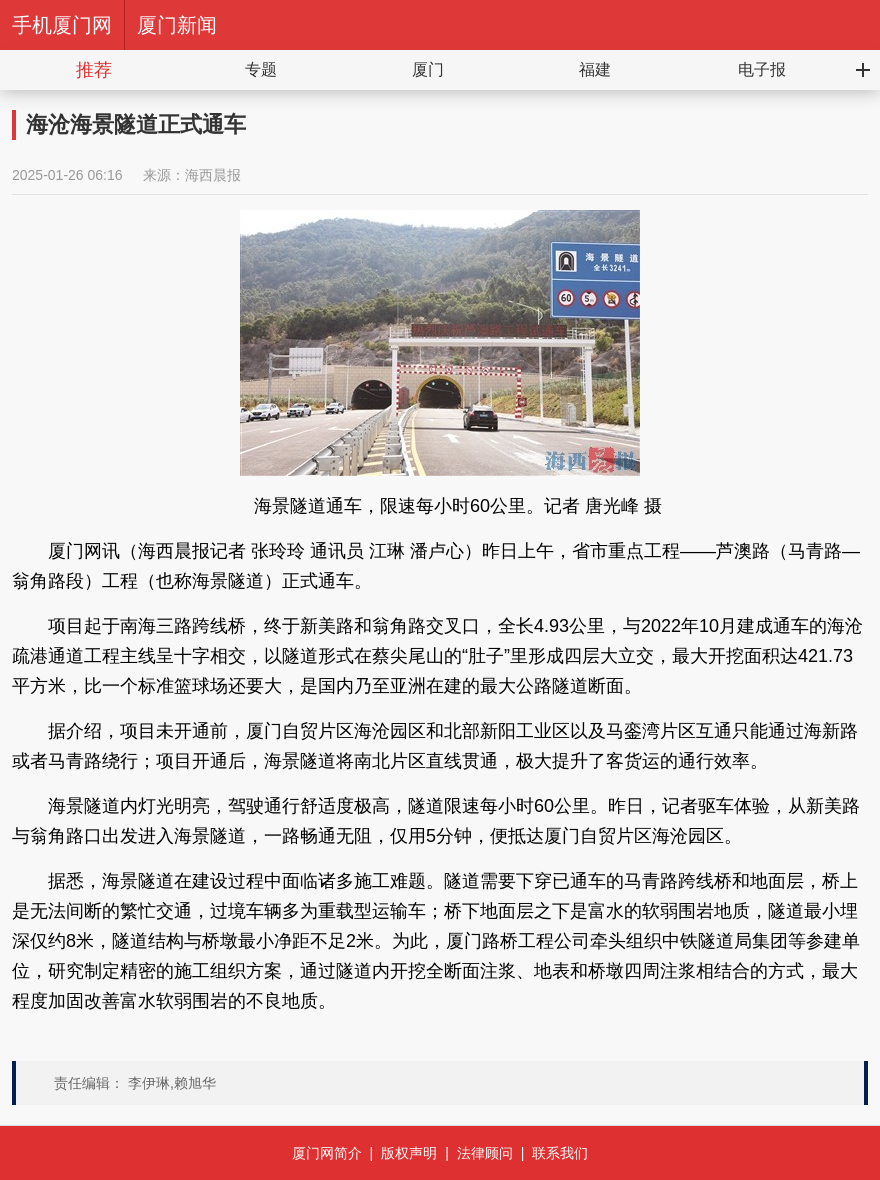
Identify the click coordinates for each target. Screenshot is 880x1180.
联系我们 (560, 1153)
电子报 (762, 69)
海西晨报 (213, 175)
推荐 (94, 70)
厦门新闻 (177, 25)
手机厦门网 (62, 25)
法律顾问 (485, 1153)
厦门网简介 (327, 1153)
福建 (595, 69)
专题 (261, 69)
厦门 (428, 69)
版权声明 (409, 1153)
